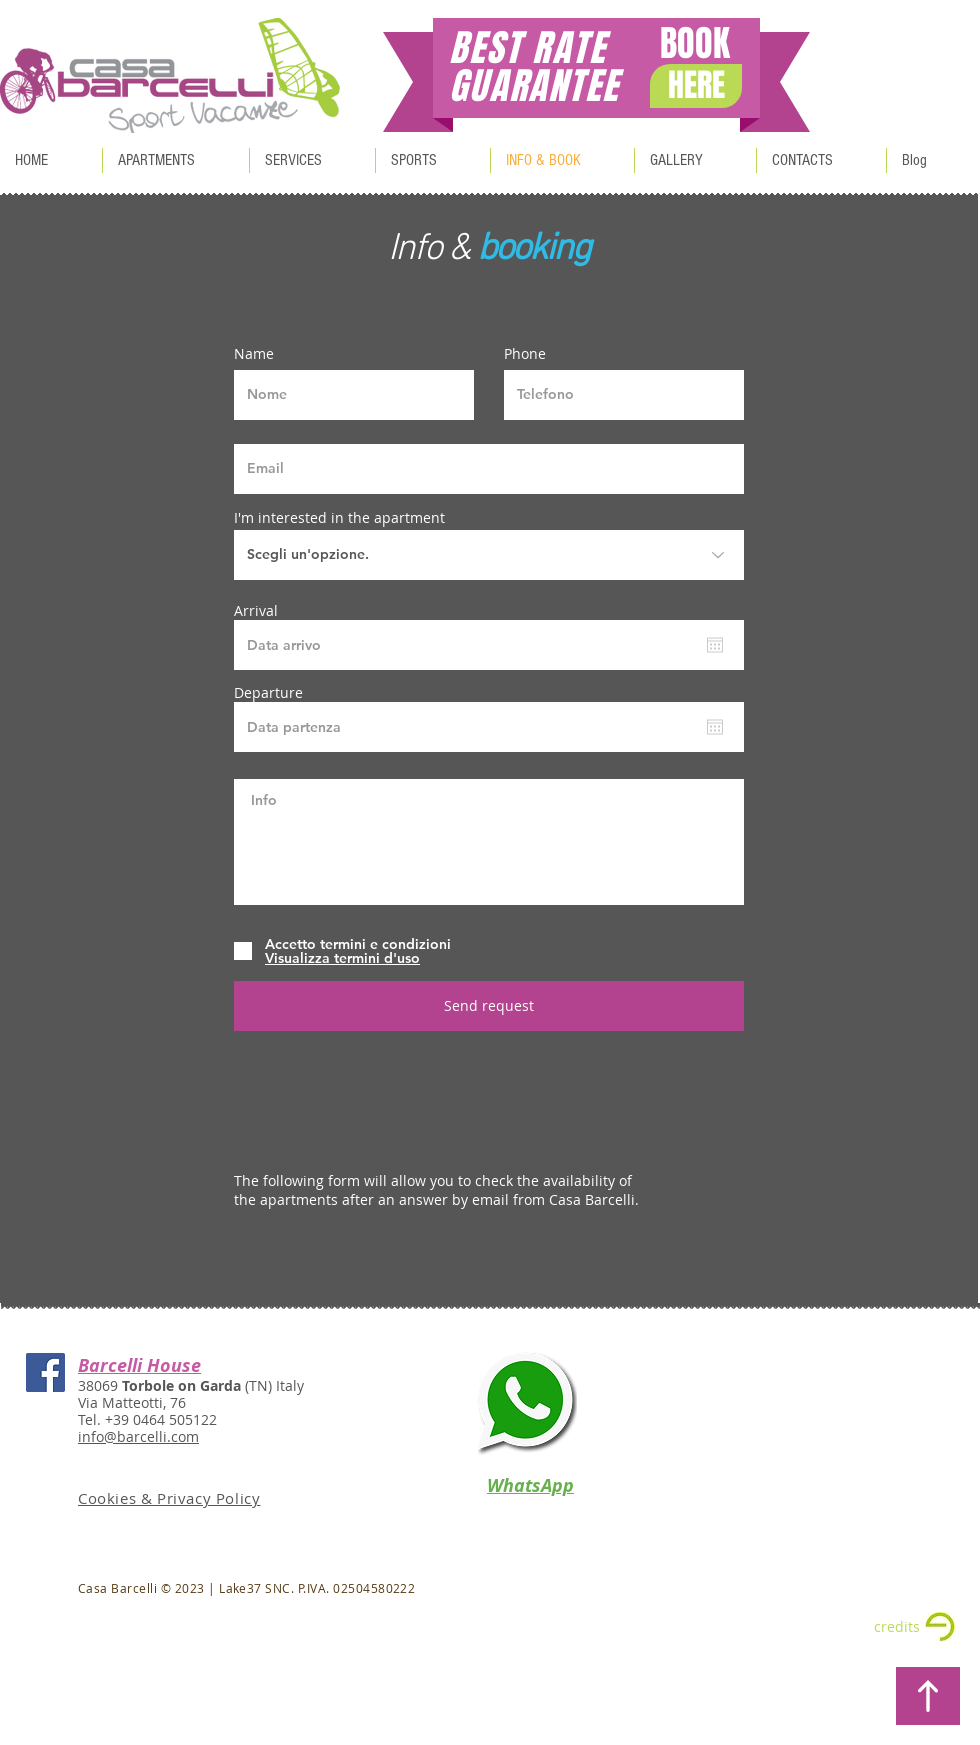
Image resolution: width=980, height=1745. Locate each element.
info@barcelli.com (138, 1436)
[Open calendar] (715, 645)
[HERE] (696, 86)
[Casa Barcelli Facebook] (45, 1372)
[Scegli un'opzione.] (489, 555)
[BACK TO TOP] (928, 1696)
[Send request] (489, 1006)
